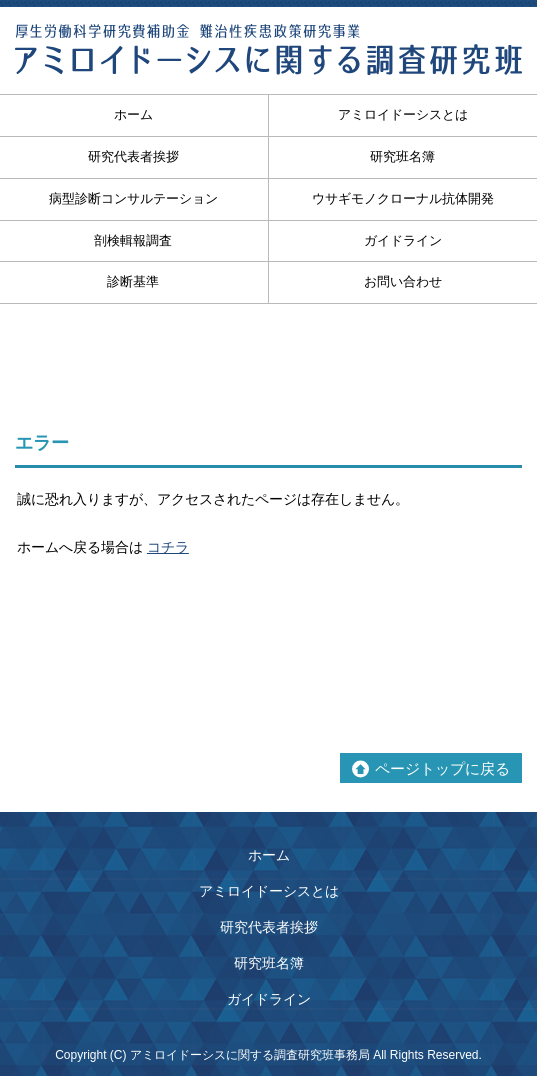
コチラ (168, 547)
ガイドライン (403, 240)
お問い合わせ (403, 281)
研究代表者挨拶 (269, 927)
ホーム (269, 855)
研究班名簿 (402, 156)
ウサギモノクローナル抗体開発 (403, 198)
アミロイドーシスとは (403, 114)
